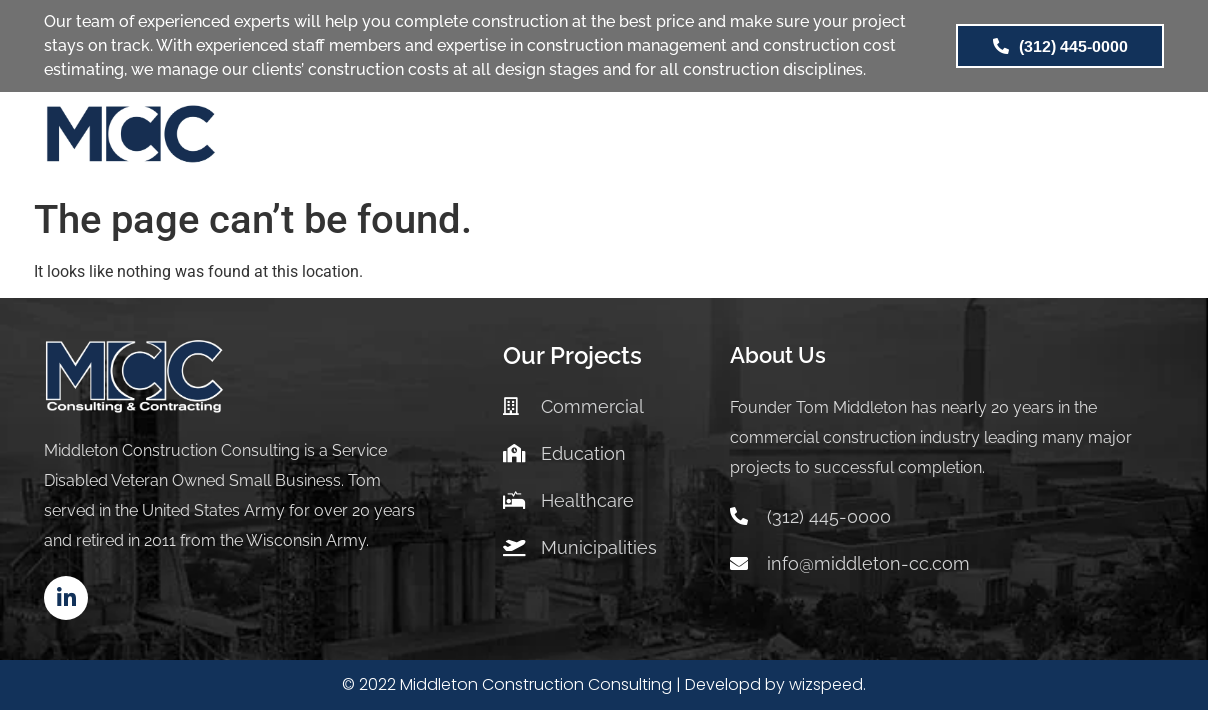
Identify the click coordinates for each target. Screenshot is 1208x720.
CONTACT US (996, 139)
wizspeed (826, 684)
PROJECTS (623, 140)
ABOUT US (764, 139)
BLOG (875, 139)
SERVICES (484, 139)
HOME (375, 139)
